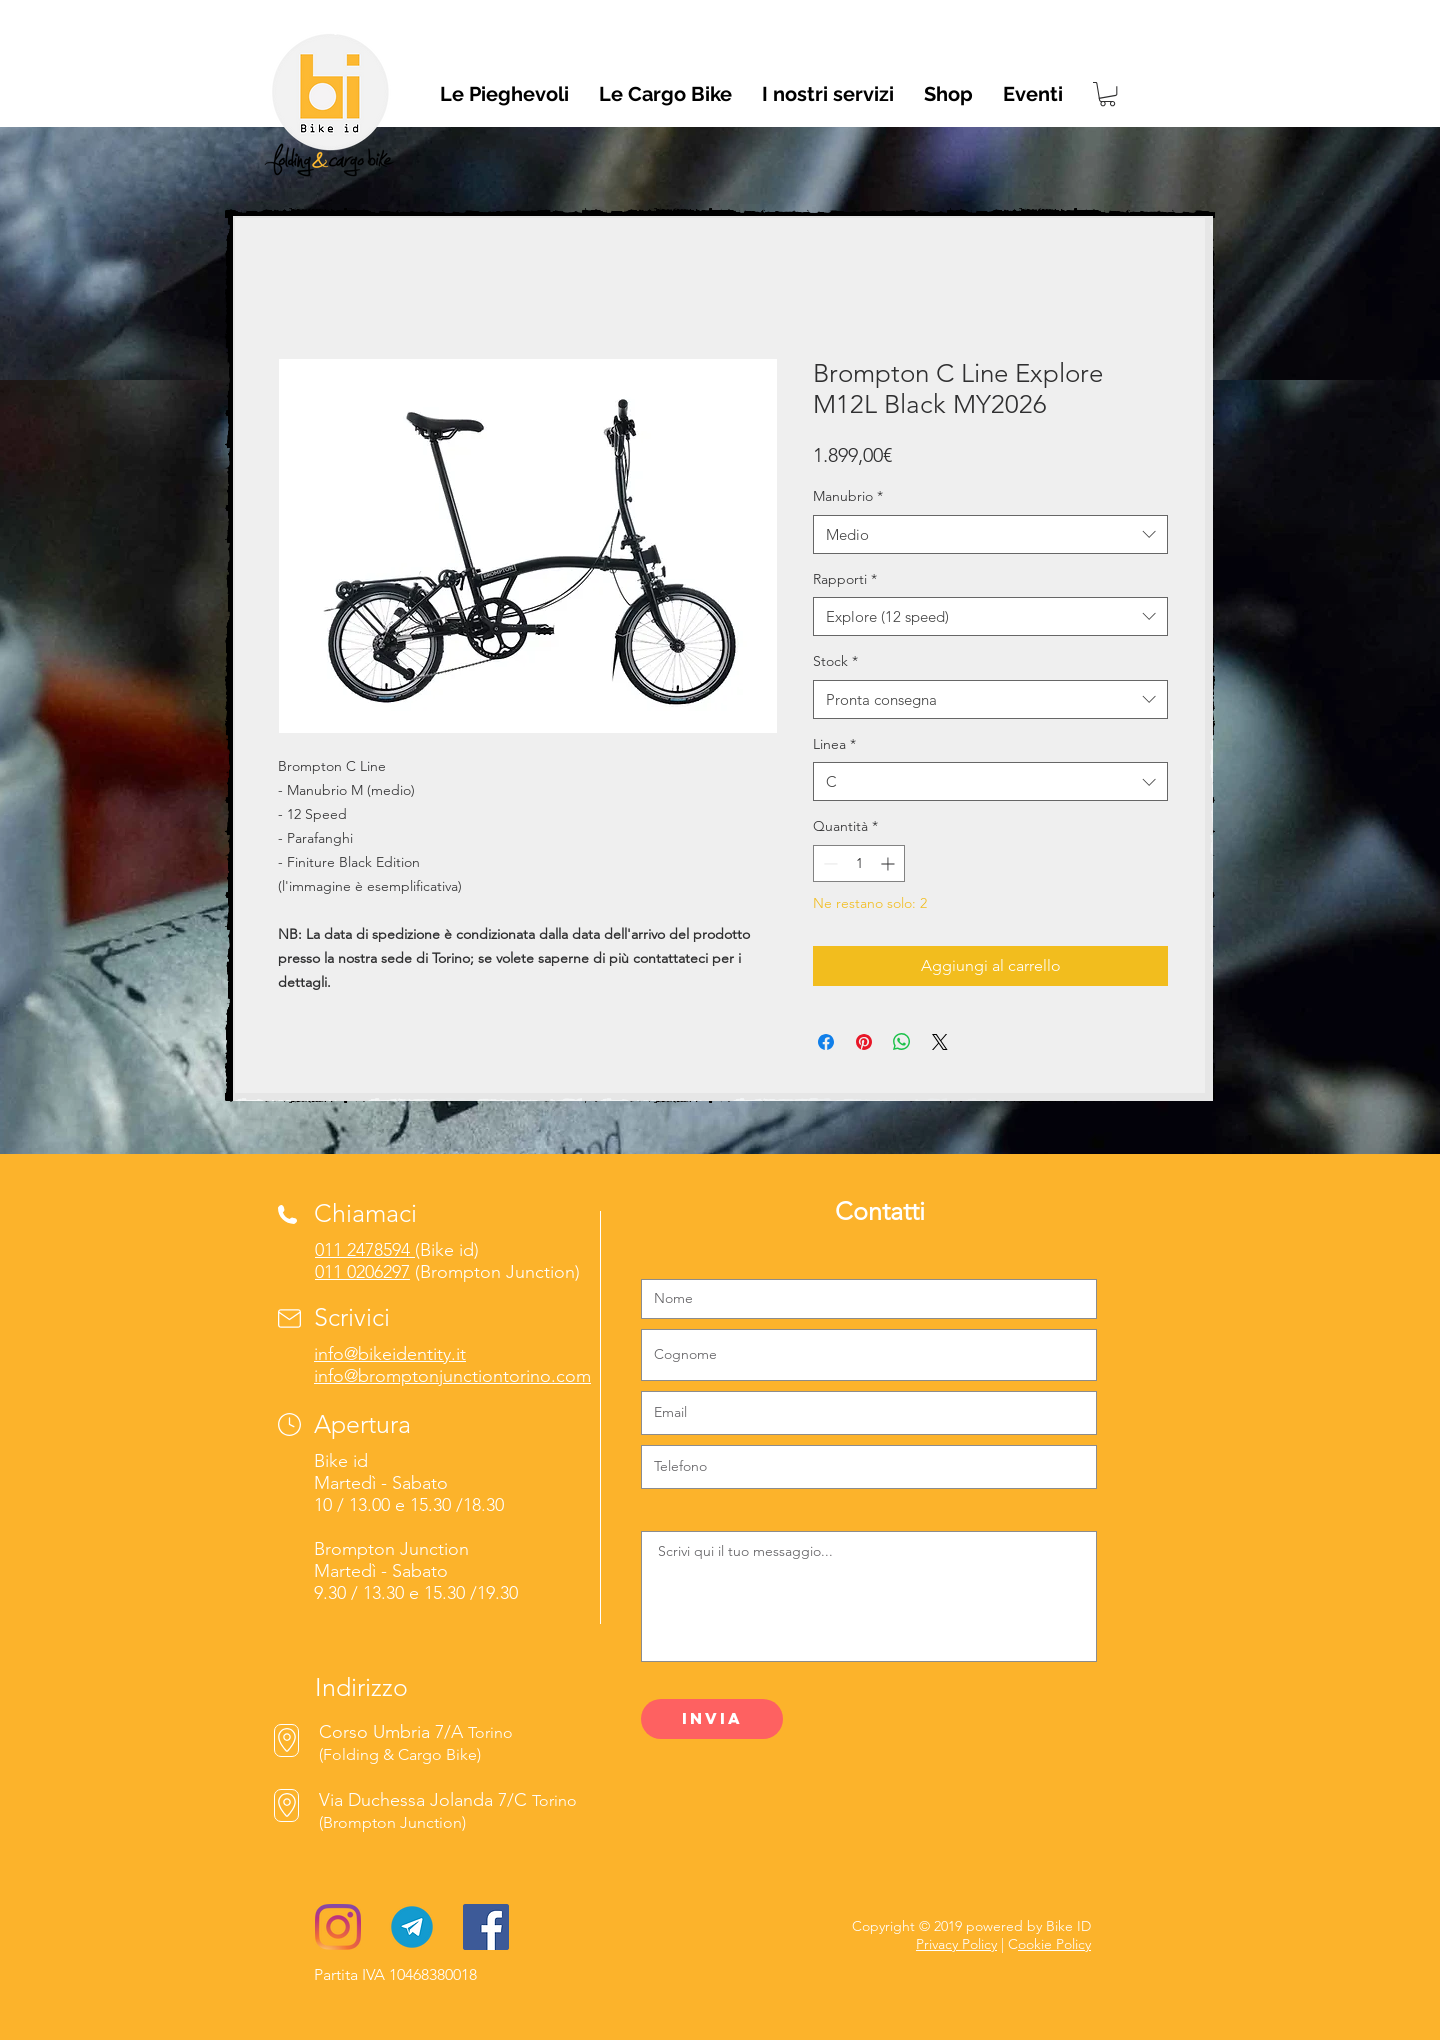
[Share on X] (940, 1042)
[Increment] (889, 863)
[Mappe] (286, 1805)
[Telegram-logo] (412, 1927)
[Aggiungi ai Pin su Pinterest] (864, 1042)
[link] (1107, 94)
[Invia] (712, 1719)
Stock (835, 661)
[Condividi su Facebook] (826, 1042)
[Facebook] (486, 1927)
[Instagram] (338, 1927)
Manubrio (848, 496)
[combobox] (990, 534)
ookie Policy (1054, 1944)
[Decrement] (828, 863)
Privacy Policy (956, 1944)
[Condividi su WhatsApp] (902, 1042)
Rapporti (845, 579)
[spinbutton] (859, 863)
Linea (834, 744)
